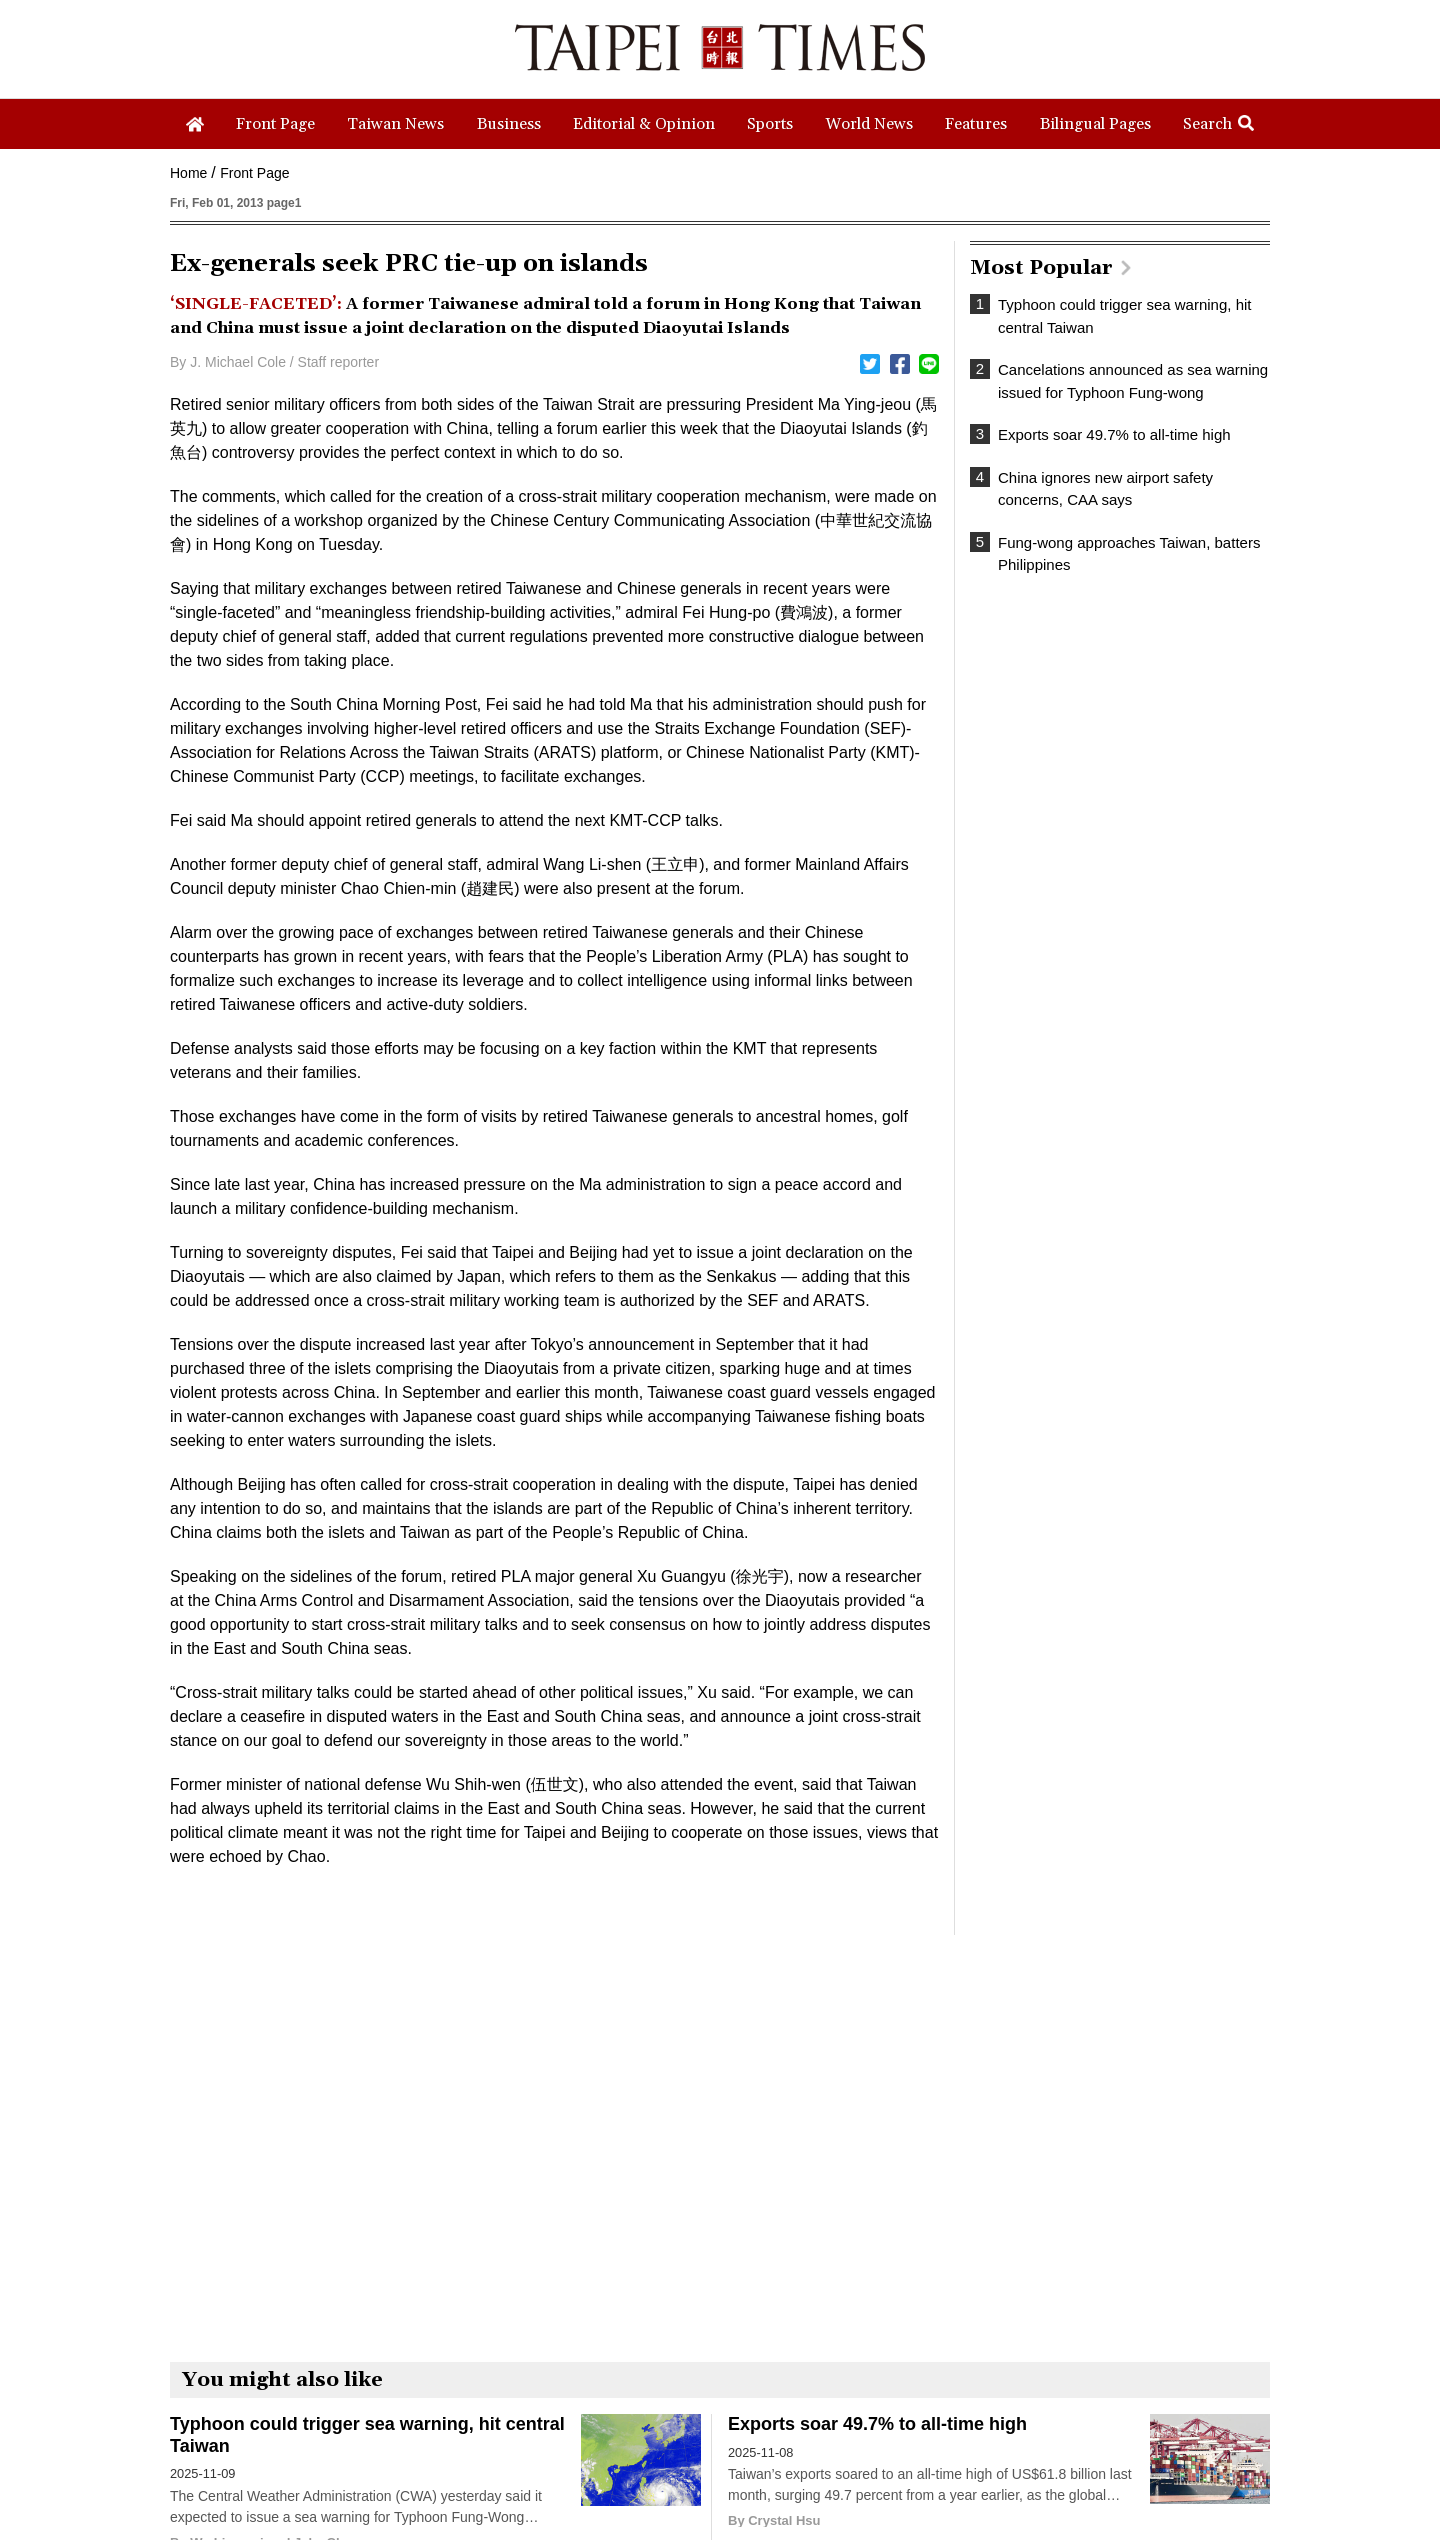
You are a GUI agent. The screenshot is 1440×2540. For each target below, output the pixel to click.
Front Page (254, 173)
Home (188, 173)
